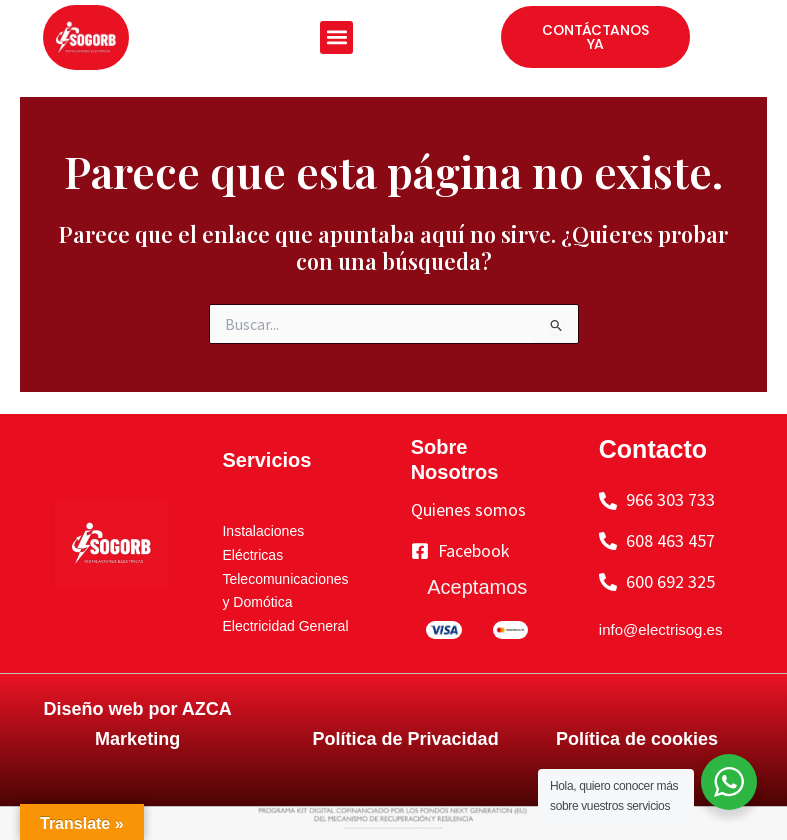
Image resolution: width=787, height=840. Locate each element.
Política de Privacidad (406, 739)
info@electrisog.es (661, 629)
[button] (336, 37)
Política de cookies (637, 739)
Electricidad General (285, 626)
